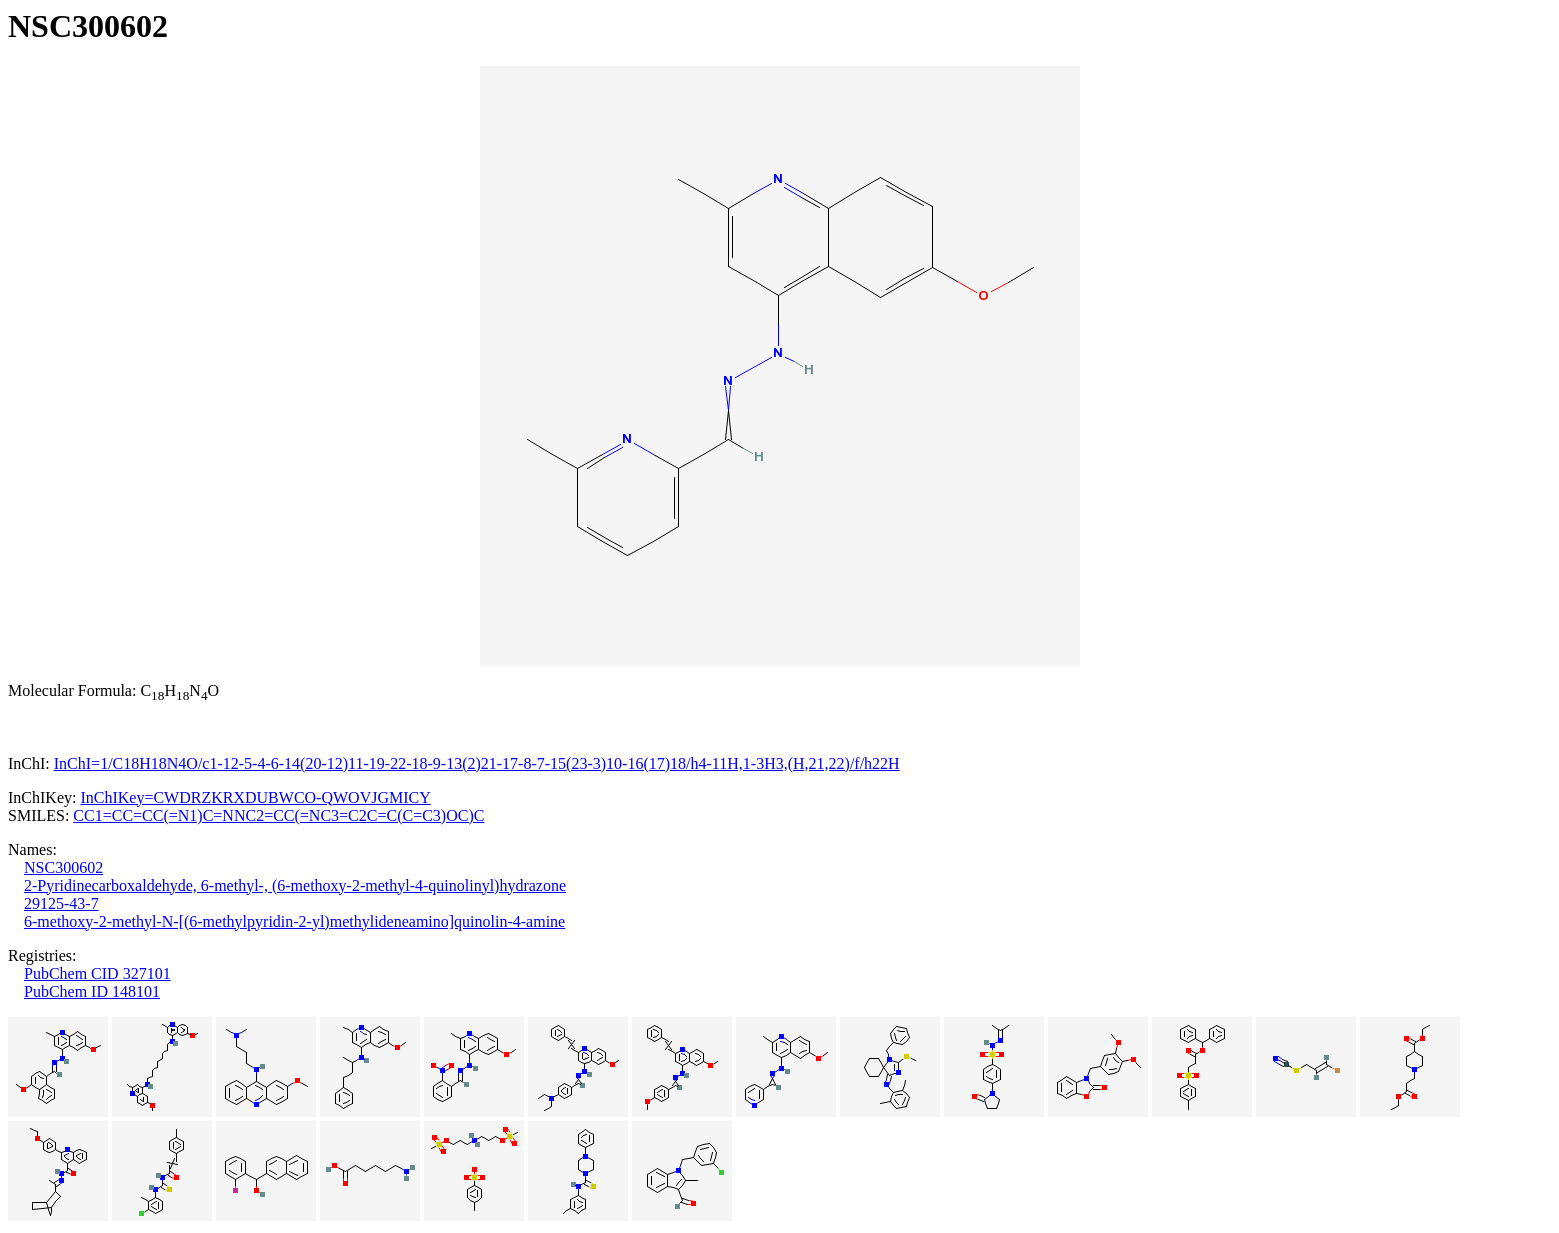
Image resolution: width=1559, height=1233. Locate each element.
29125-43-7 (61, 903)
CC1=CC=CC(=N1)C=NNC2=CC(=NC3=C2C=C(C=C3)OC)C (278, 815)
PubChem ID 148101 (92, 991)
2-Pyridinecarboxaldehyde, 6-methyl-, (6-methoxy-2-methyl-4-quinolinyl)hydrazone (295, 885)
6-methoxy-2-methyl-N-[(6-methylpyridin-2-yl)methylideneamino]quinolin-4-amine (294, 921)
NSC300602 (63, 867)
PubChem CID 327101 (97, 973)
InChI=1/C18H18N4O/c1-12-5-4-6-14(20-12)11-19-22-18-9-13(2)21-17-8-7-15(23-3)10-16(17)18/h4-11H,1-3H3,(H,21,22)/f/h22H (477, 763)
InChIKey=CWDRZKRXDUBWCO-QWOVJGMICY (255, 797)
